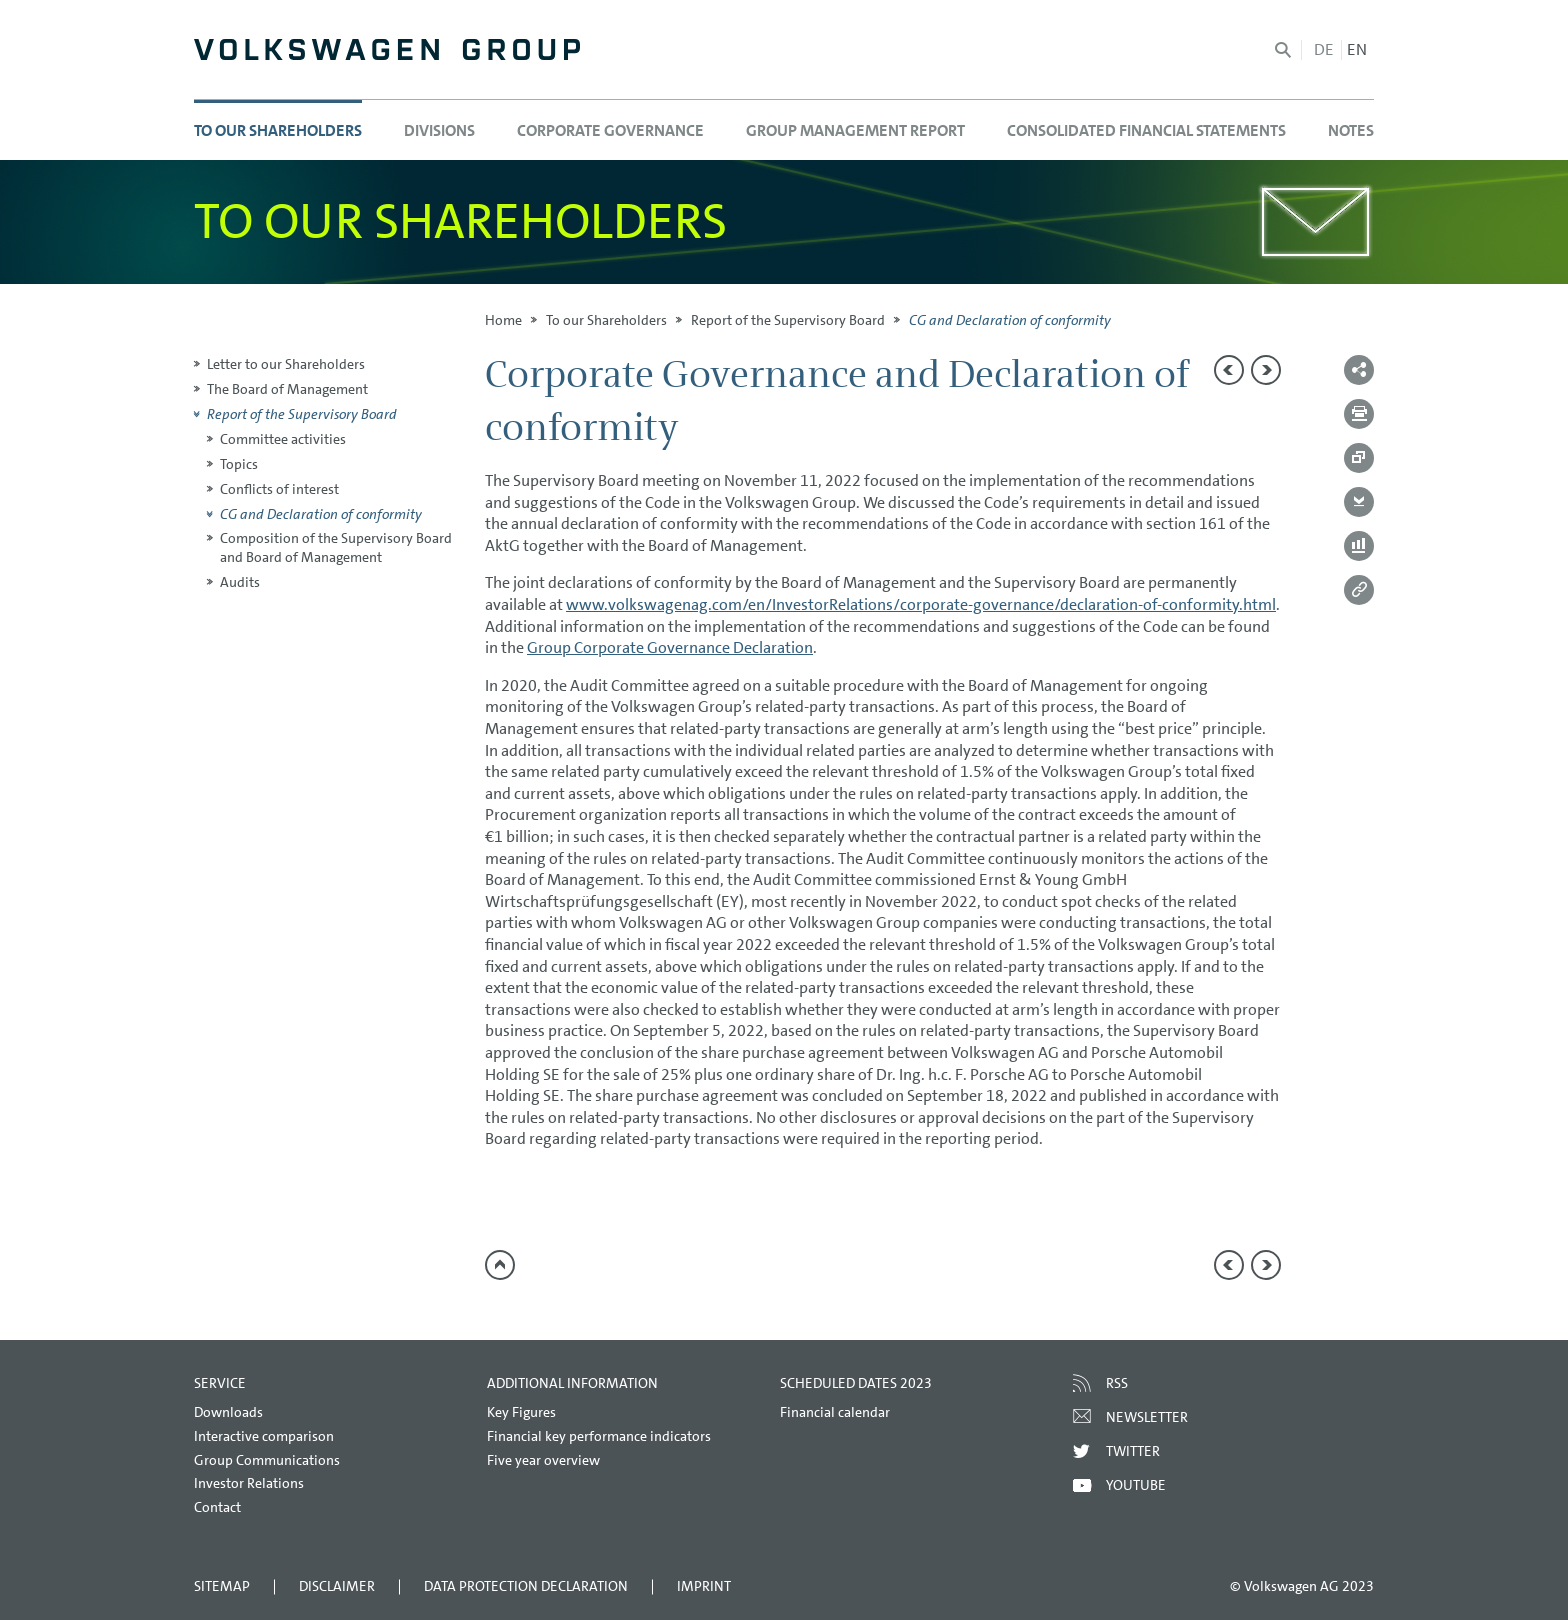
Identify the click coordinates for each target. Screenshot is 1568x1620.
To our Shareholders (606, 320)
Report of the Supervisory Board (788, 320)
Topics (239, 464)
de (1324, 49)
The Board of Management (287, 389)
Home (503, 320)
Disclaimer (337, 1586)
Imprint (704, 1586)
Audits (240, 582)
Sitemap (222, 1586)
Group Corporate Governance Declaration (670, 647)
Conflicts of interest (279, 489)
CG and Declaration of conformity (321, 514)
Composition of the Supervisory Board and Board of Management (336, 547)
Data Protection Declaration (526, 1586)
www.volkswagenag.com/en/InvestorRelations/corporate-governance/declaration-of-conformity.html (921, 604)
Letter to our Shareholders (286, 364)
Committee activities (283, 439)
